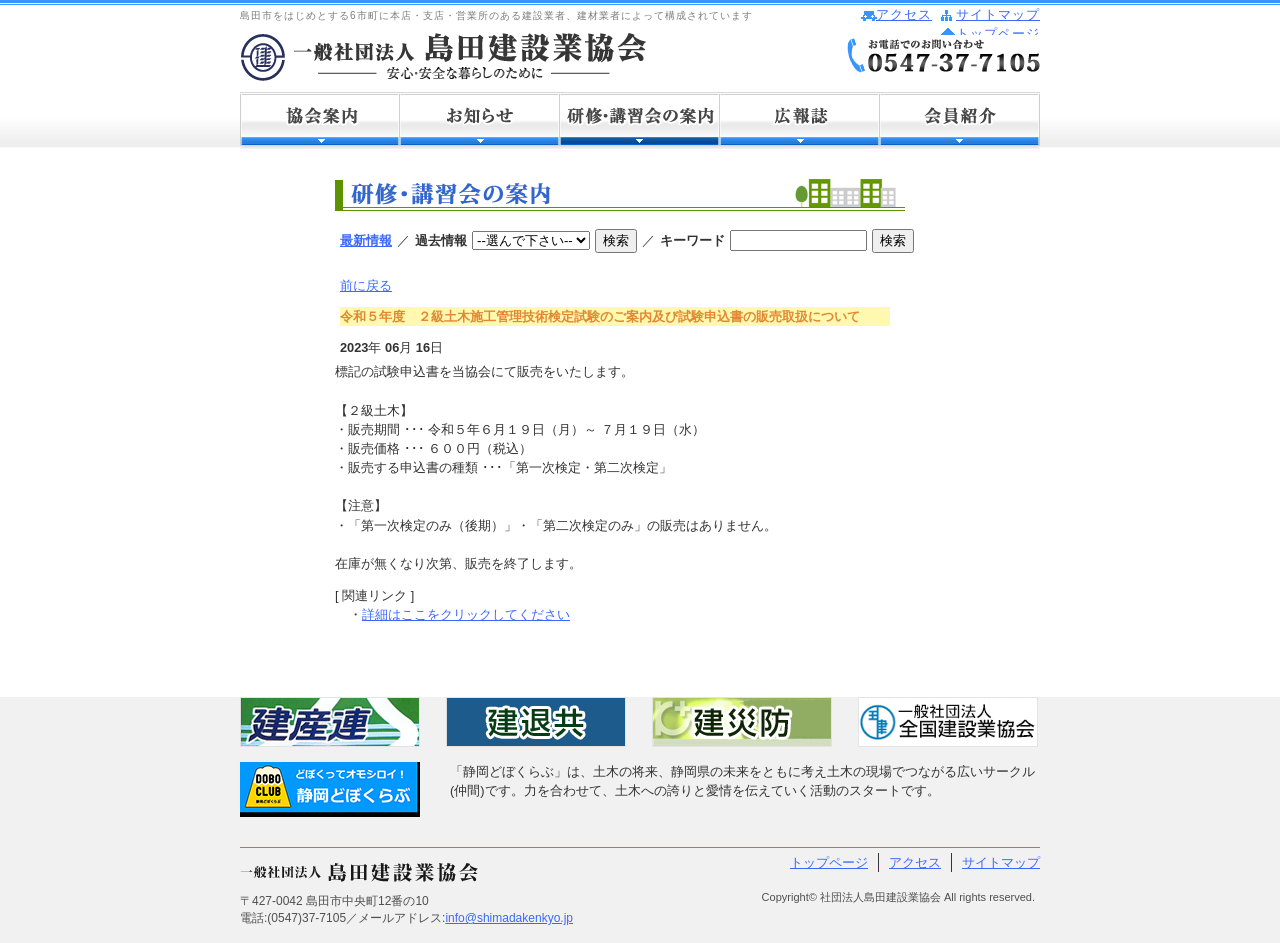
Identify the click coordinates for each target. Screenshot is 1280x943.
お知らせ (480, 120)
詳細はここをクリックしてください (466, 614)
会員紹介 (960, 120)
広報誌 (800, 120)
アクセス (904, 14)
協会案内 (320, 120)
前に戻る (366, 285)
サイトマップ (998, 14)
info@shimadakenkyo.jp (509, 918)
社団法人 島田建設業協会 (443, 56)
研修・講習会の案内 (640, 120)
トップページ (998, 33)
